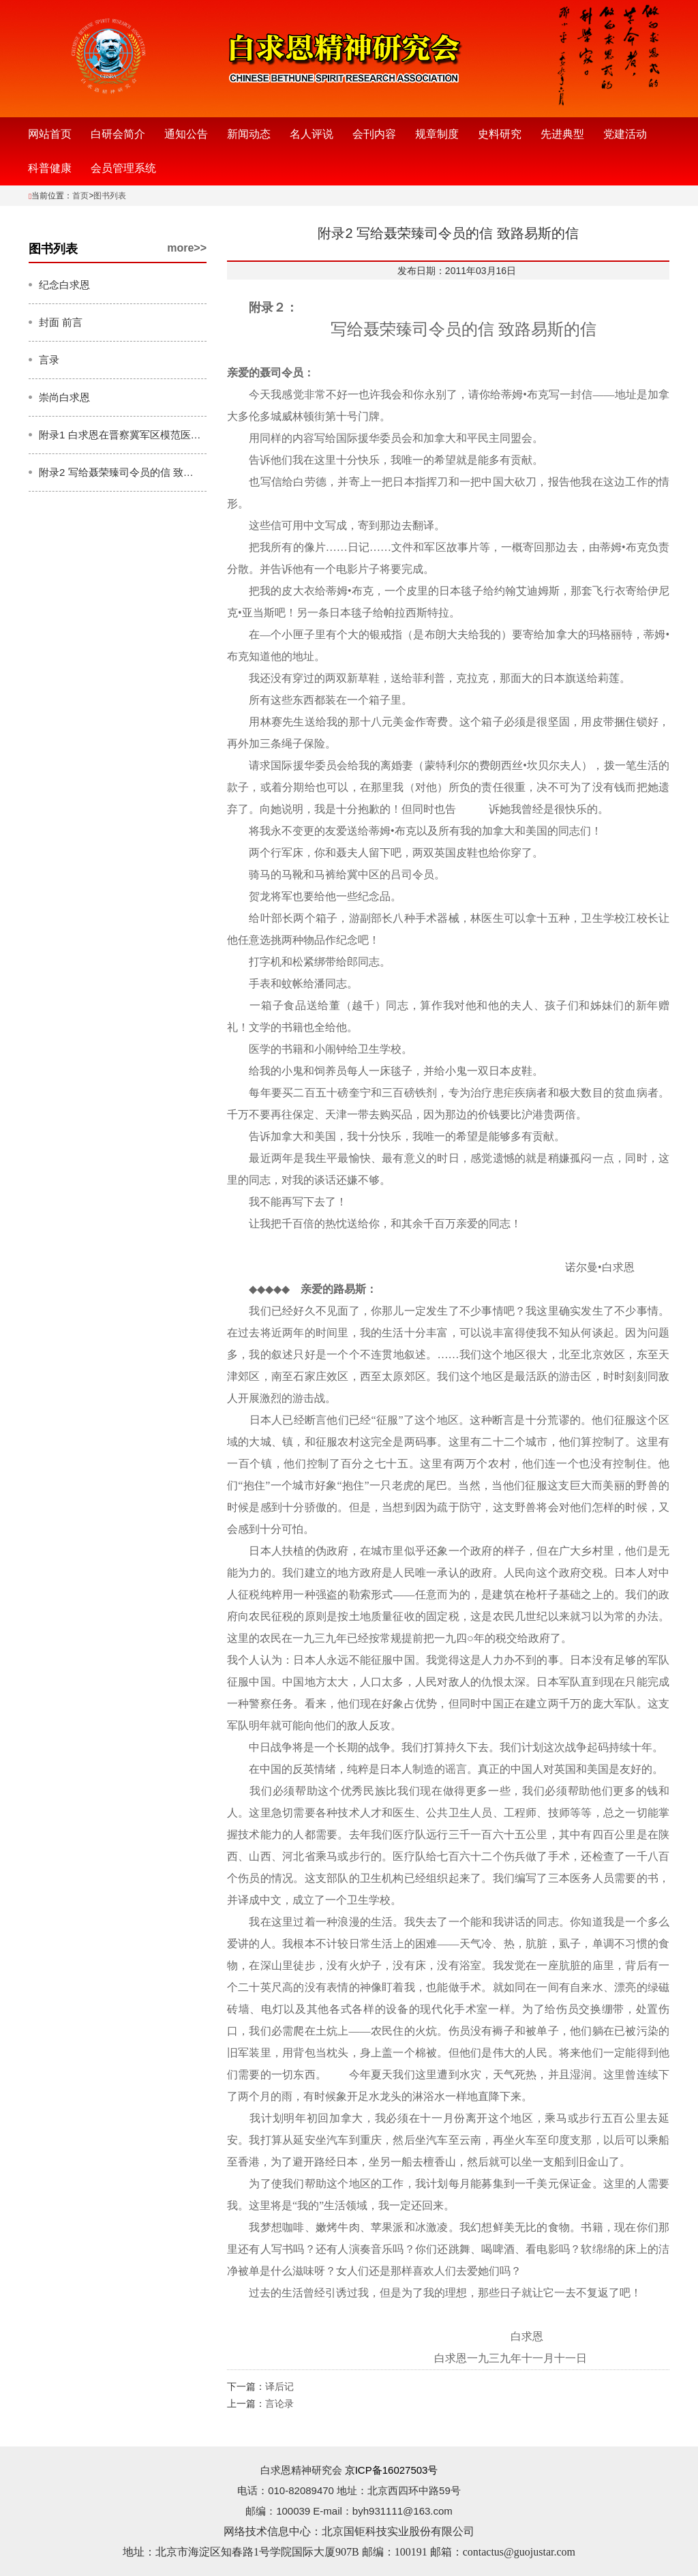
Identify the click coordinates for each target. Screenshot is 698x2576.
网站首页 (50, 134)
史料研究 (499, 134)
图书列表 (109, 195)
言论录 (279, 2403)
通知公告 (186, 134)
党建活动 (625, 134)
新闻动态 (249, 134)
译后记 (279, 2386)
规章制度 (437, 134)
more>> (187, 248)
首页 (80, 195)
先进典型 (562, 134)
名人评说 (311, 134)
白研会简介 (118, 134)
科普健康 (50, 168)
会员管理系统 (123, 168)
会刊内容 (374, 134)
